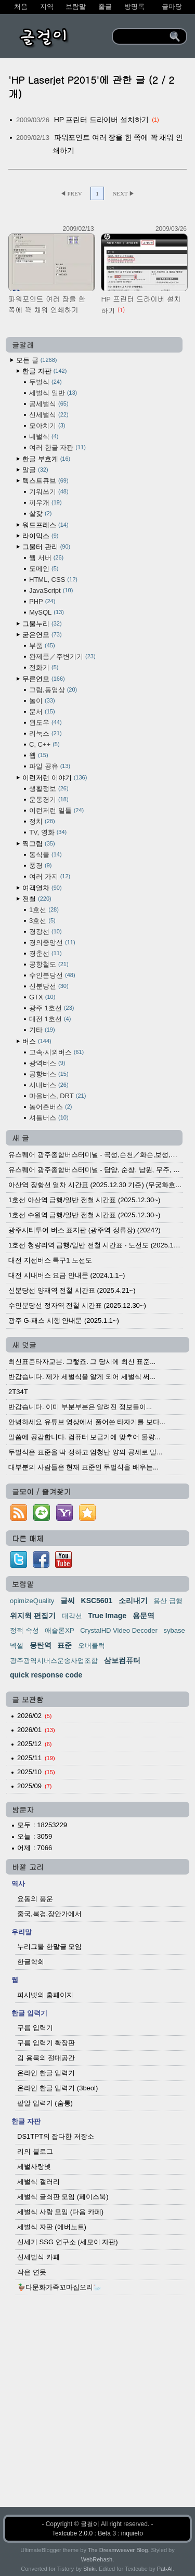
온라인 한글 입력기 (46, 2073)
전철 (36, 899)
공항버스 (49, 1074)
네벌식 (43, 436)
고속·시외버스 (56, 1052)
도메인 (43, 569)
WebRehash (96, 2559)
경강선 (45, 931)
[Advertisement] (97, 2409)
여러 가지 (49, 876)
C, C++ (44, 744)
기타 (42, 1030)
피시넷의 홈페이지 (45, 1995)
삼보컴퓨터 (122, 1660)
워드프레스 (45, 525)
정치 (42, 821)
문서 (42, 711)
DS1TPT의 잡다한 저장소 (55, 2136)
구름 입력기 (35, 2028)
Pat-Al (165, 2569)
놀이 (42, 701)
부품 (42, 645)
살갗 (40, 513)
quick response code (46, 1675)
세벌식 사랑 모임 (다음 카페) (60, 2212)
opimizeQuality (32, 1601)
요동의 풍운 (35, 1899)
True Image (107, 1615)
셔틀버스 (49, 1118)
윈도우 (45, 722)
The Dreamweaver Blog (118, 2550)
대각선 (72, 1616)
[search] (142, 36)
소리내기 (133, 1600)
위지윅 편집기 (33, 1615)
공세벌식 (49, 404)
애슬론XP (59, 1630)
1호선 (44, 910)
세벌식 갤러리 (38, 2181)
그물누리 (42, 624)
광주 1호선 (51, 1008)
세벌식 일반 (53, 393)
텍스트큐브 (45, 481)
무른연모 (43, 679)
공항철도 (49, 964)
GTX (42, 997)
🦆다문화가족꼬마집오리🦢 (59, 2287)
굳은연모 (42, 635)
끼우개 (45, 502)
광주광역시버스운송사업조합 (54, 1660)
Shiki (89, 2569)
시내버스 (49, 1085)
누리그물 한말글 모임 (49, 1946)
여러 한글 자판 (57, 447)
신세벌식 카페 (38, 2257)
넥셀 (16, 1645)
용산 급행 (168, 1601)
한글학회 (30, 1962)
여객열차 (42, 888)
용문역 (143, 1615)
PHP (42, 601)
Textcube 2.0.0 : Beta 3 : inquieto (97, 2533)
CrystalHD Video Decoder (119, 1630)
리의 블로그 (35, 2151)
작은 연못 (31, 2272)
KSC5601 (97, 1600)
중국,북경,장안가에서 (49, 1914)
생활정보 (49, 788)
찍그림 (38, 844)
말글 (35, 470)
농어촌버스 (50, 1107)
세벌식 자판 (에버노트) (51, 2227)
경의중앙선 (52, 942)
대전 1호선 (50, 1019)
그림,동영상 (53, 690)
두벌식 (45, 382)
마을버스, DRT (57, 1096)
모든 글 (36, 360)
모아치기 (47, 426)
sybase (174, 1630)
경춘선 (45, 953)
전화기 (43, 667)
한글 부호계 (46, 459)
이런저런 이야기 (54, 778)
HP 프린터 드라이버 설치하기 (101, 119)
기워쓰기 (49, 492)
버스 (36, 1041)
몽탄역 (40, 1645)
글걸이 (90, 2524)
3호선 (42, 921)
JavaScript (51, 590)
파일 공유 (49, 766)
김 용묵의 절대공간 (46, 2058)
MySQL (46, 612)
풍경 (40, 865)
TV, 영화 (48, 832)
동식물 (45, 854)
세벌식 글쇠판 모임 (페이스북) (63, 2197)
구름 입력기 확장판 (46, 2043)
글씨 (67, 1600)
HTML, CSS (53, 579)
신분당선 (49, 986)
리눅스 (45, 733)
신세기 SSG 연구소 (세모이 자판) (67, 2242)
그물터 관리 (46, 547)
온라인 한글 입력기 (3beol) (57, 2088)
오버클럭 (91, 1645)
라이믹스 (40, 536)
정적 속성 (24, 1630)
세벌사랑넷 (34, 2166)
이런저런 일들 (56, 810)
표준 (64, 1645)
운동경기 (49, 799)
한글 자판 (44, 371)
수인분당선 (52, 975)
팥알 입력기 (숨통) (45, 2103)
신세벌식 (49, 415)
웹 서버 (46, 558)
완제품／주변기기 (62, 656)
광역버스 (47, 1063)
